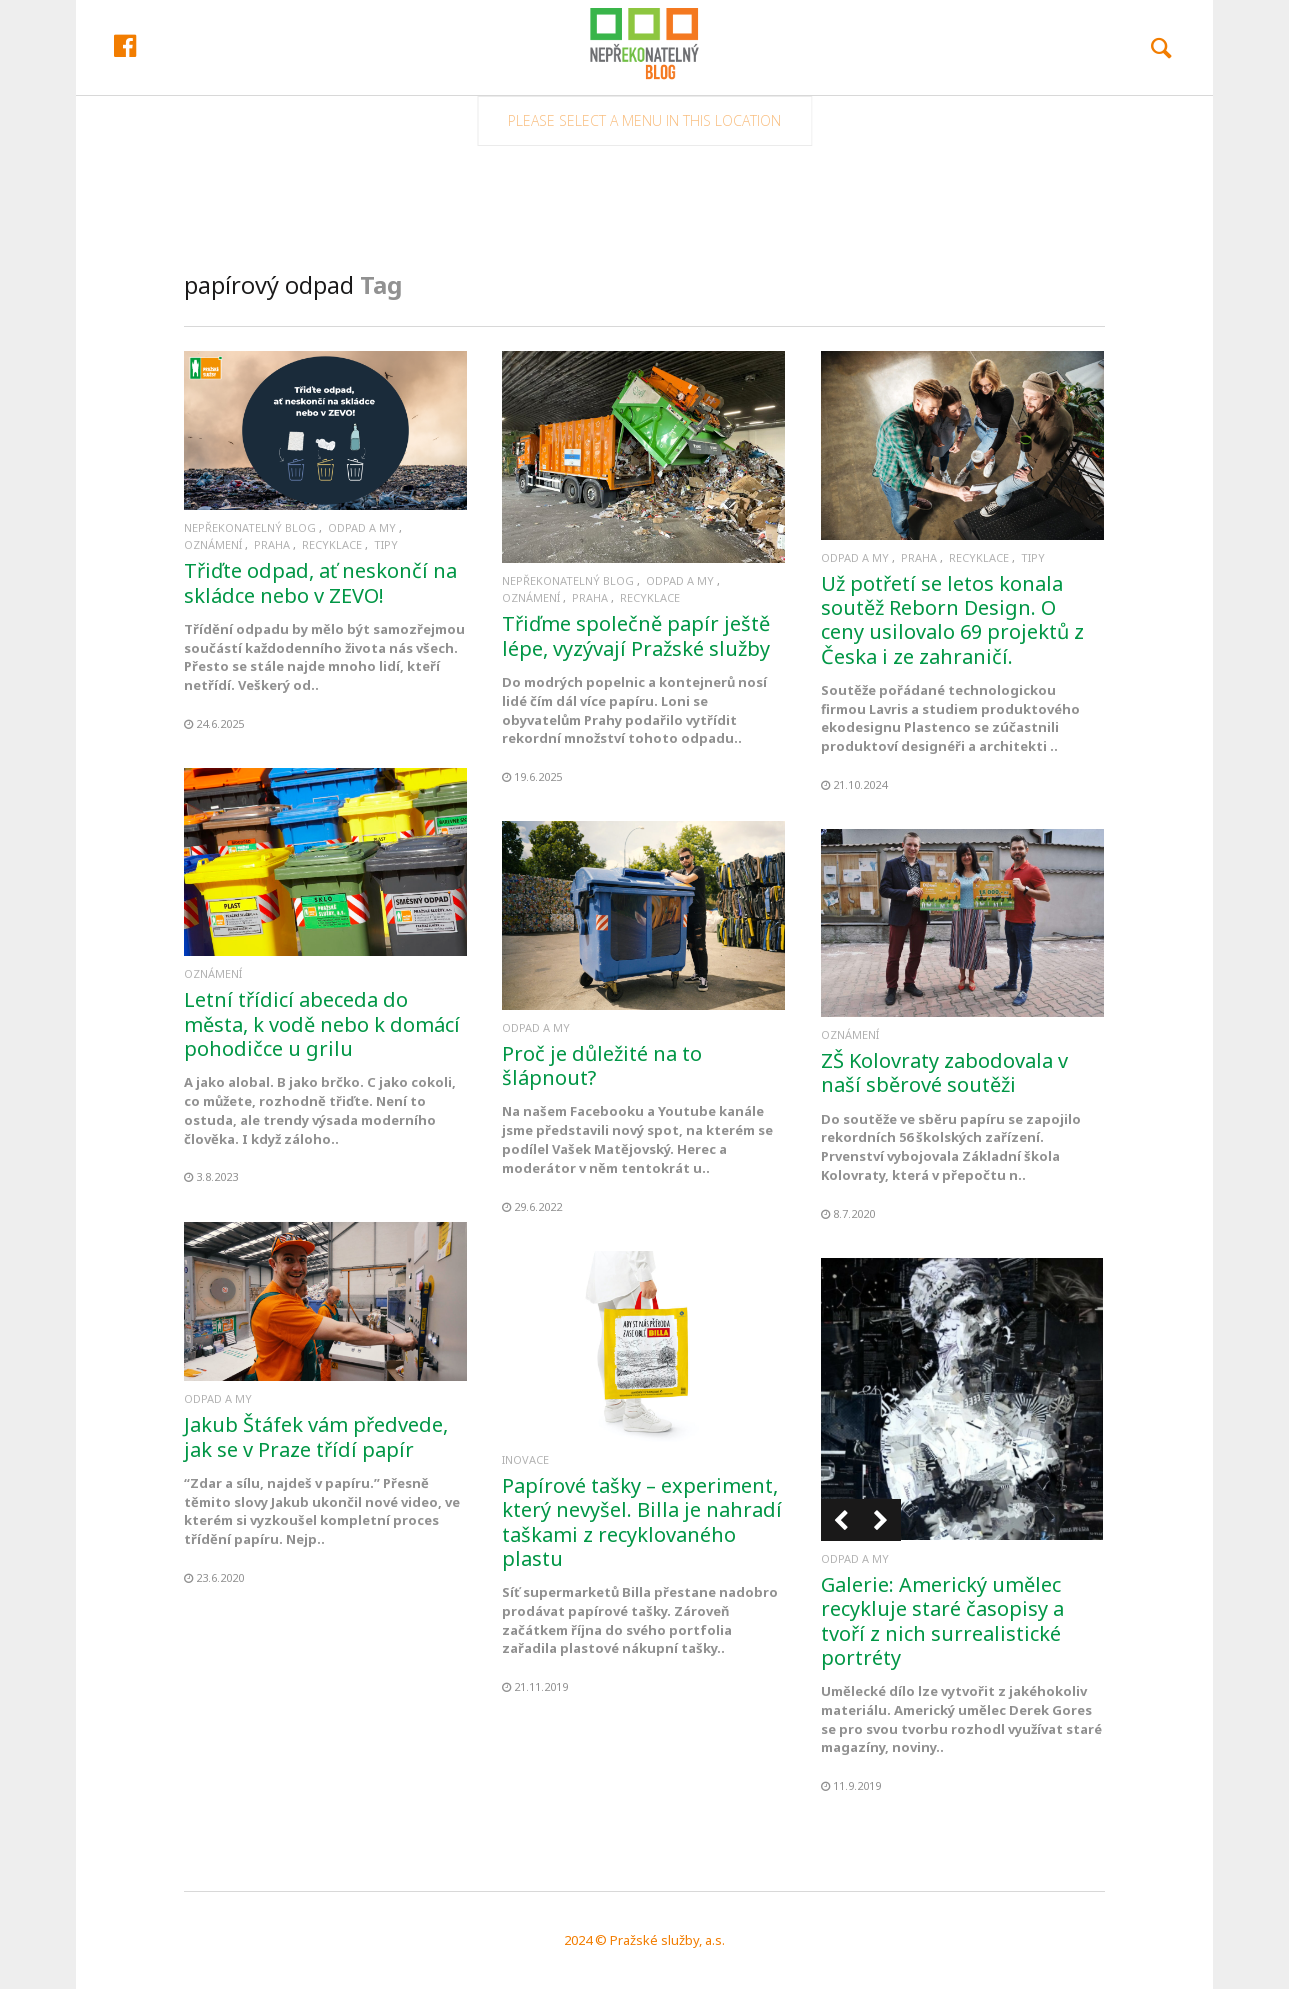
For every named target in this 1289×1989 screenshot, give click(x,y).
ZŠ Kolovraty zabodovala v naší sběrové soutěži (944, 1072)
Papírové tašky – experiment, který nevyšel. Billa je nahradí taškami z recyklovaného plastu (642, 1522)
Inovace (525, 1459)
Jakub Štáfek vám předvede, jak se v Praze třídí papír (316, 1436)
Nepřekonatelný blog (250, 527)
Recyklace (332, 544)
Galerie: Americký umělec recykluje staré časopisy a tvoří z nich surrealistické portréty (942, 1621)
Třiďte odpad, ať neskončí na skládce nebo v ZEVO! (320, 582)
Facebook (221, 107)
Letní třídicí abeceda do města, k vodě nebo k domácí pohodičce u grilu (322, 1023)
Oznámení (213, 544)
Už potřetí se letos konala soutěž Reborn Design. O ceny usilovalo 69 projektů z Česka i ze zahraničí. (952, 620)
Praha (272, 544)
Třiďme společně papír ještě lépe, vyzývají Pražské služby (636, 635)
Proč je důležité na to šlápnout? (602, 1065)
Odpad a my (362, 527)
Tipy (386, 544)
